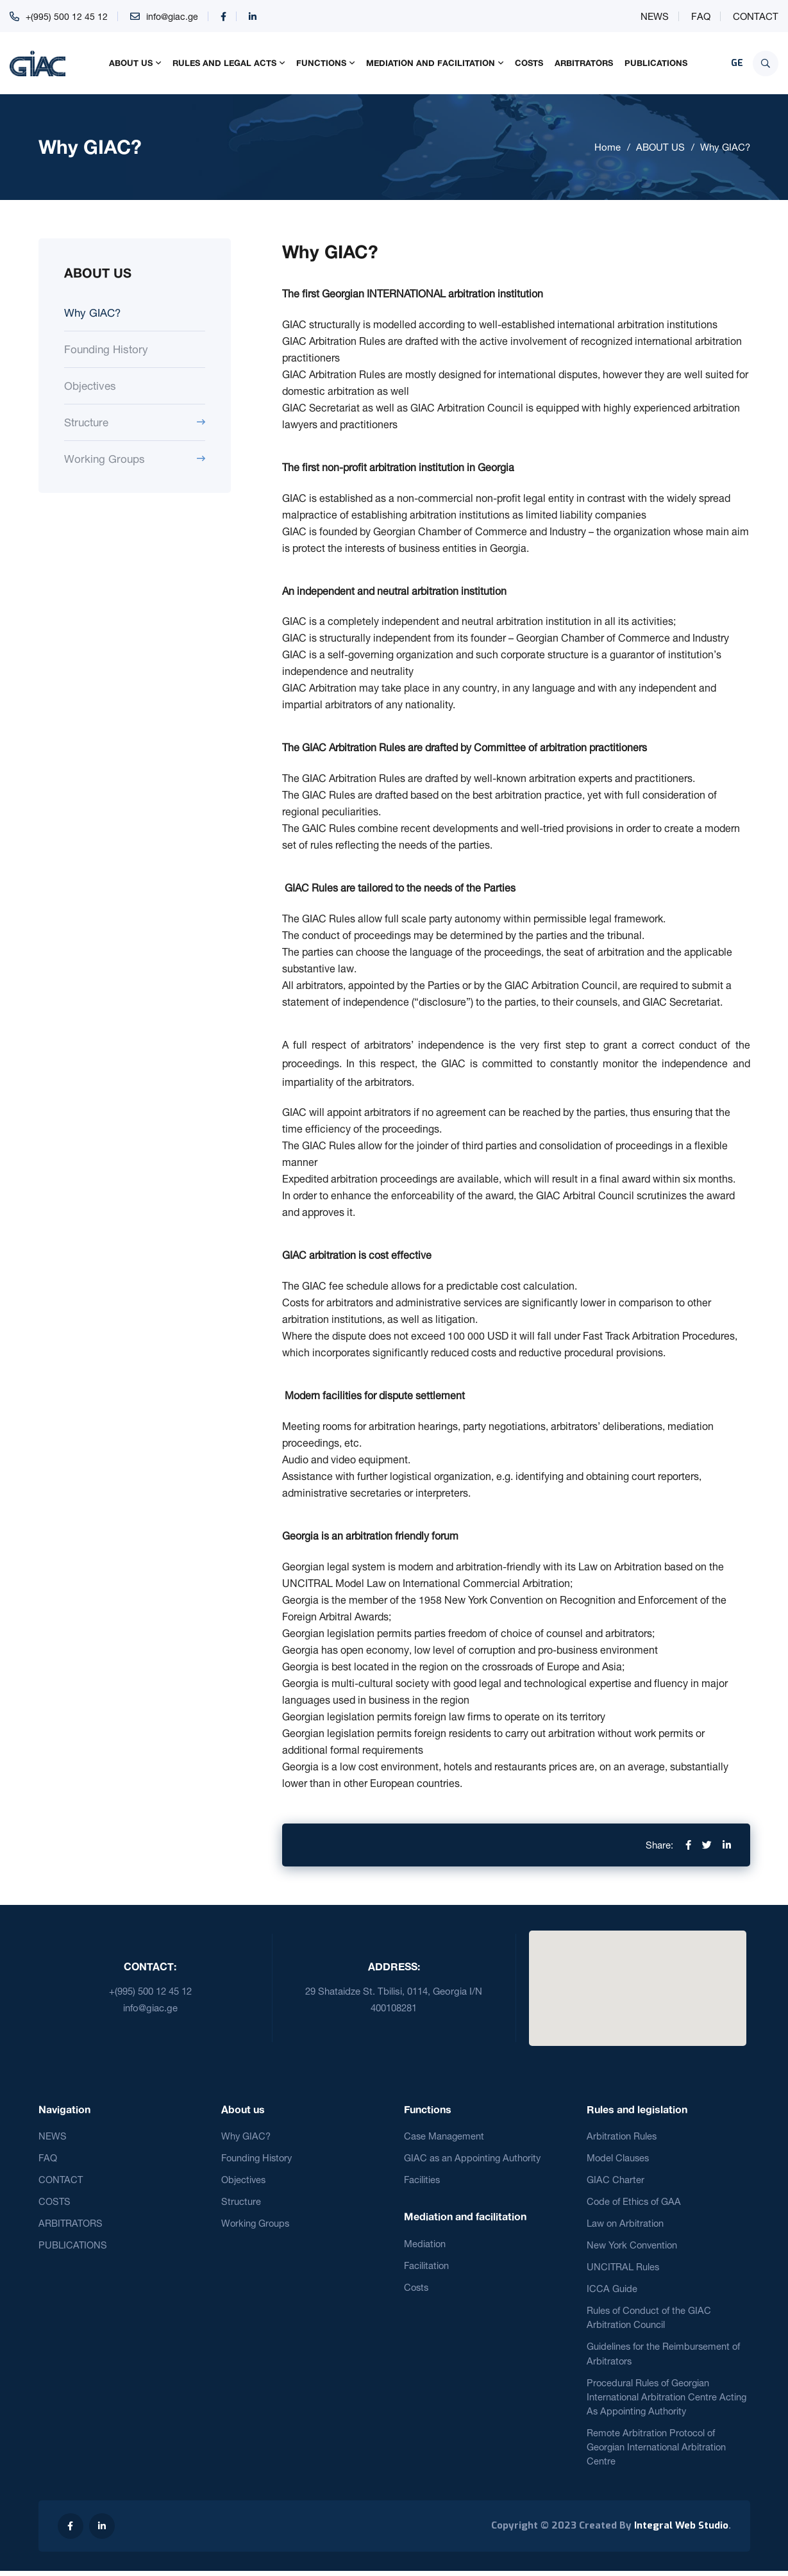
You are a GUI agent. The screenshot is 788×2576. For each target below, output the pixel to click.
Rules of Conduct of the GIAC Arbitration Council (650, 2320)
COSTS (529, 63)
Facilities (422, 2180)
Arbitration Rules (622, 2136)
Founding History (106, 349)
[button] (638, 1980)
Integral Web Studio (681, 2531)
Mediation (425, 2244)
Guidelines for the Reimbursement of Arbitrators (664, 2356)
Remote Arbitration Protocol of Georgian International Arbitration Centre (657, 2451)
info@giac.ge (174, 16)
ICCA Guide (612, 2291)
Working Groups (104, 458)
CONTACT (755, 16)
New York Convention (633, 2247)
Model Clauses (619, 2158)
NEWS (655, 16)
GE (737, 63)
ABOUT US (131, 63)
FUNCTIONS (321, 63)
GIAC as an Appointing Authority (474, 2158)
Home (607, 147)
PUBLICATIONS (656, 63)
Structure (86, 422)
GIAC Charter (615, 2180)
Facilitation (427, 2267)
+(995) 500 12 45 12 (67, 16)
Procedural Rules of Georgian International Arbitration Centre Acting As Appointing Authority (667, 2400)
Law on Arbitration (626, 2224)
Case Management (444, 2136)
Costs (417, 2288)
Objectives (90, 385)
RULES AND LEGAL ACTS (224, 63)
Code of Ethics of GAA (635, 2203)
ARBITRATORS (584, 63)
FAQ (700, 16)
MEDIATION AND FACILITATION (430, 63)
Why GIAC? (725, 147)
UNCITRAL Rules (623, 2269)
